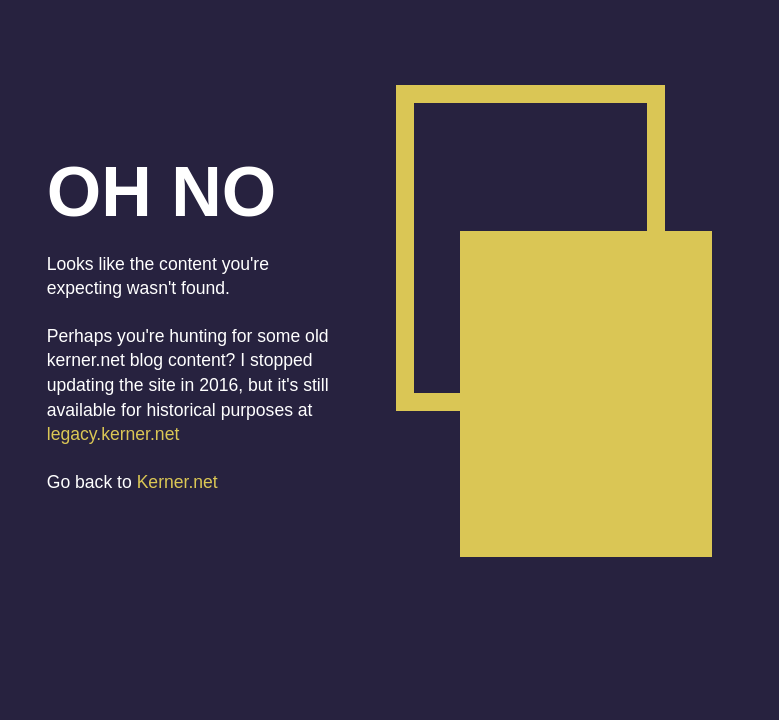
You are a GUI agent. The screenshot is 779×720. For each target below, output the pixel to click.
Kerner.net (177, 482)
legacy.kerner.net (113, 434)
